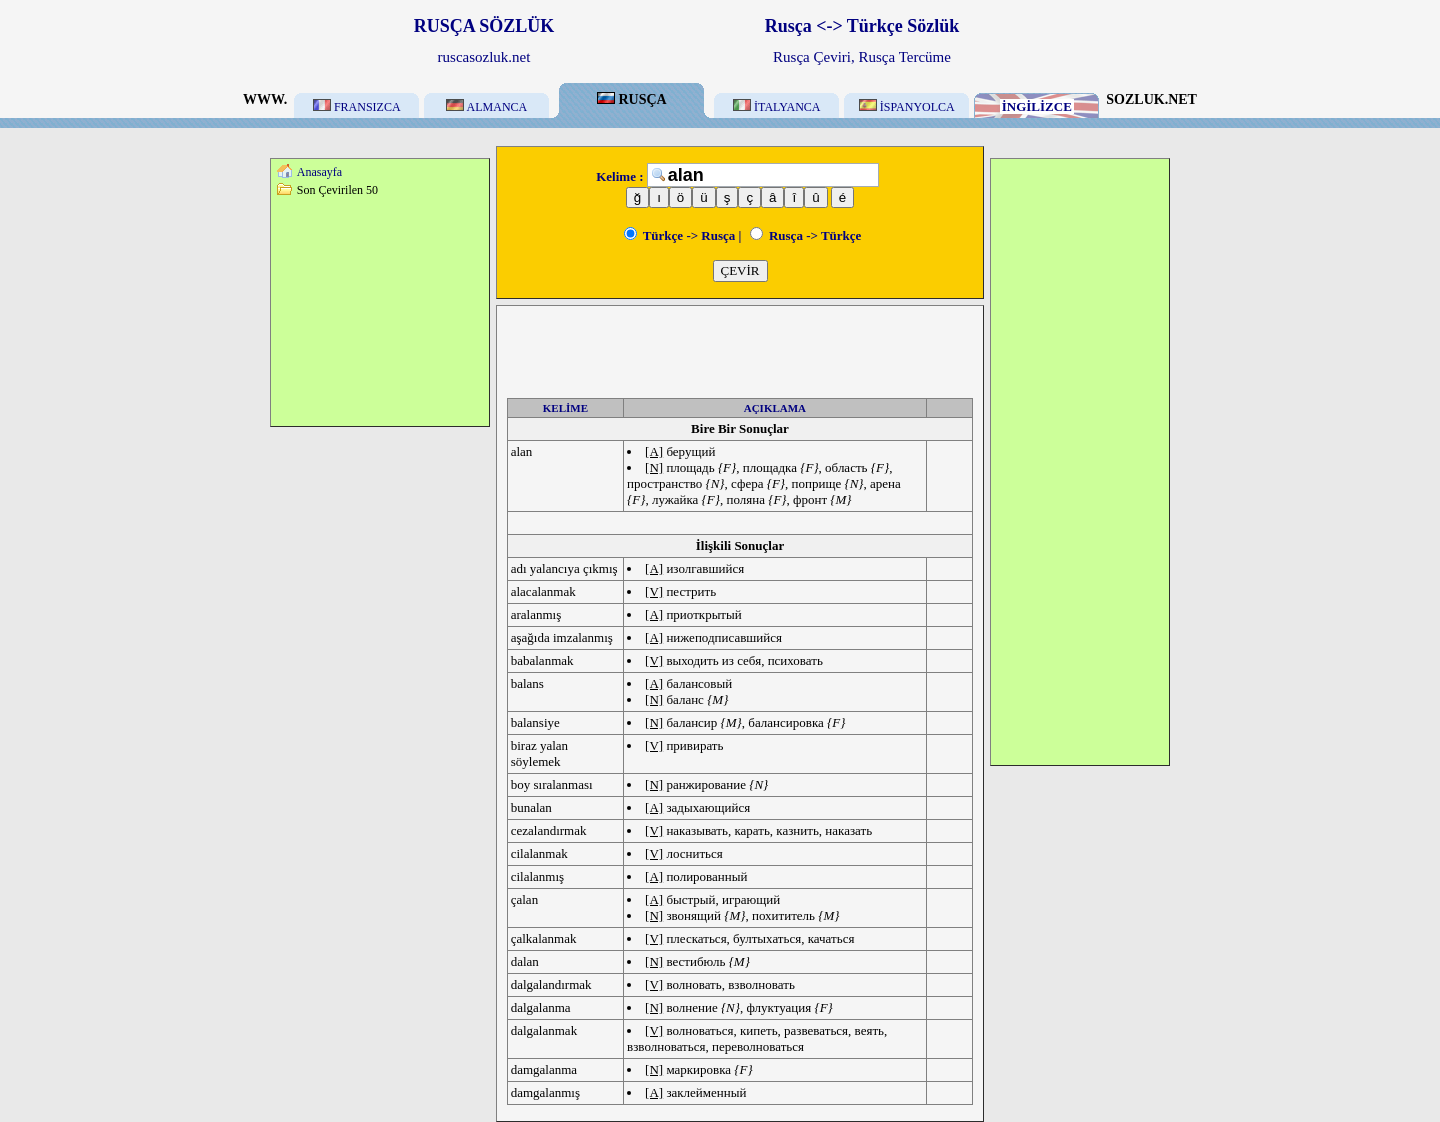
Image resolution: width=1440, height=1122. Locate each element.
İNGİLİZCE (1037, 106)
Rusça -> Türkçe (806, 235)
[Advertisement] (380, 311)
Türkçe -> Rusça (680, 235)
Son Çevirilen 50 (337, 190)
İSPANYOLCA (907, 107)
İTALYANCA (777, 107)
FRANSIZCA (357, 107)
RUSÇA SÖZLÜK (484, 26)
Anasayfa (319, 172)
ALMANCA (486, 107)
